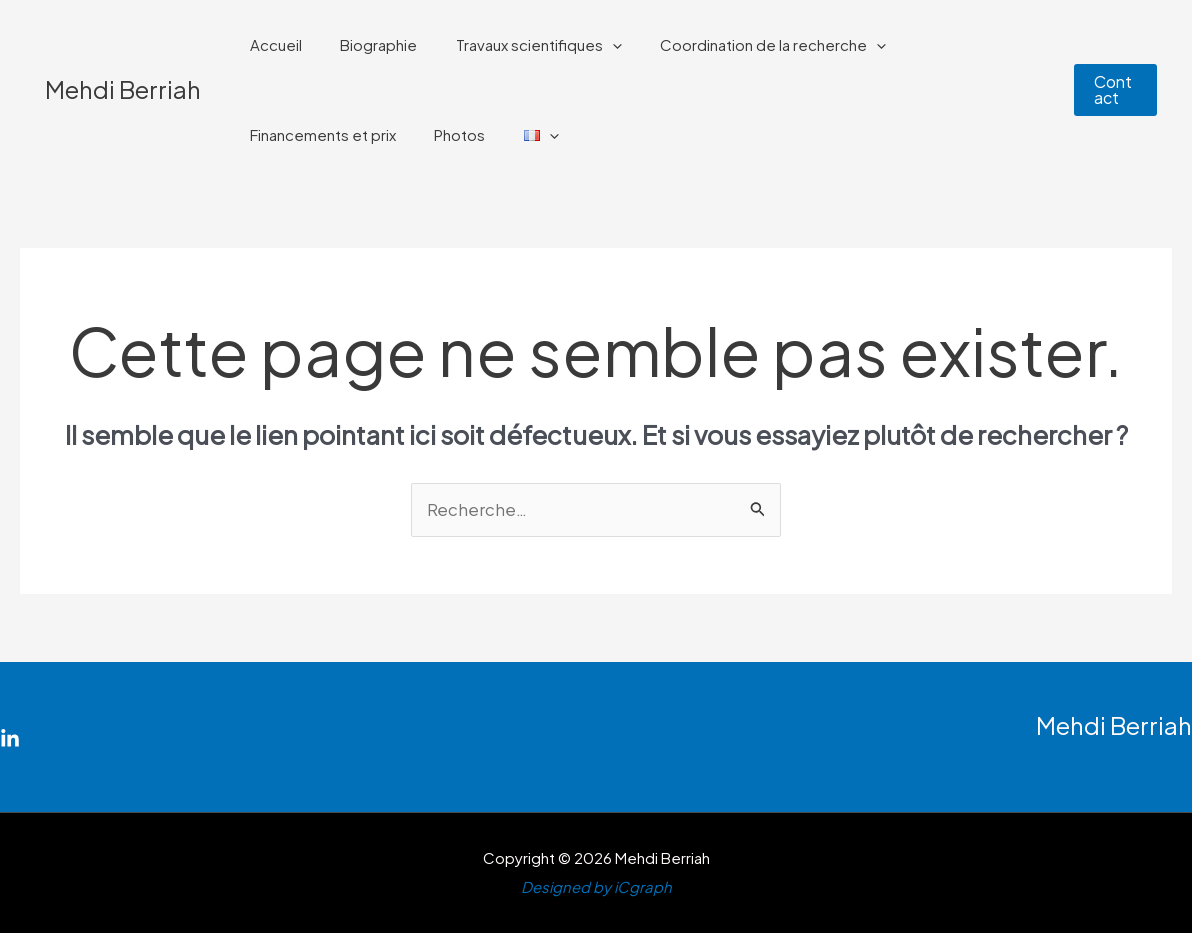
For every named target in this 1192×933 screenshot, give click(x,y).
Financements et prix (960, 44)
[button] (1113, 90)
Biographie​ (366, 44)
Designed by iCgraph (596, 886)
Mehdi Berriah (123, 89)
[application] (591, 45)
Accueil (272, 44)
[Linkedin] (10, 740)
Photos (271, 134)
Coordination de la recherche (744, 45)
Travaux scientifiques (518, 45)
